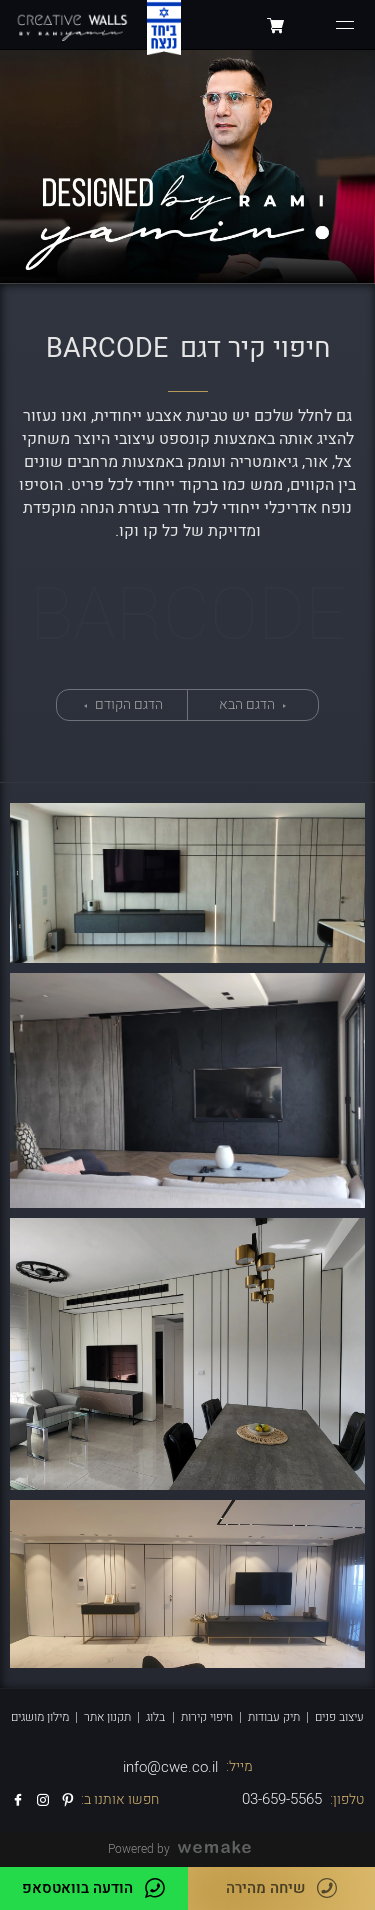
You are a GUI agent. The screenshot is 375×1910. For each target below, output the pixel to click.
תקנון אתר (107, 1717)
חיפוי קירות (207, 1717)
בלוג (155, 1717)
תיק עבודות (274, 1717)
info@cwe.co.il (170, 1767)
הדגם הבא (248, 704)
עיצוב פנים (339, 1717)
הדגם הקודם (127, 704)
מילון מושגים (40, 1717)
